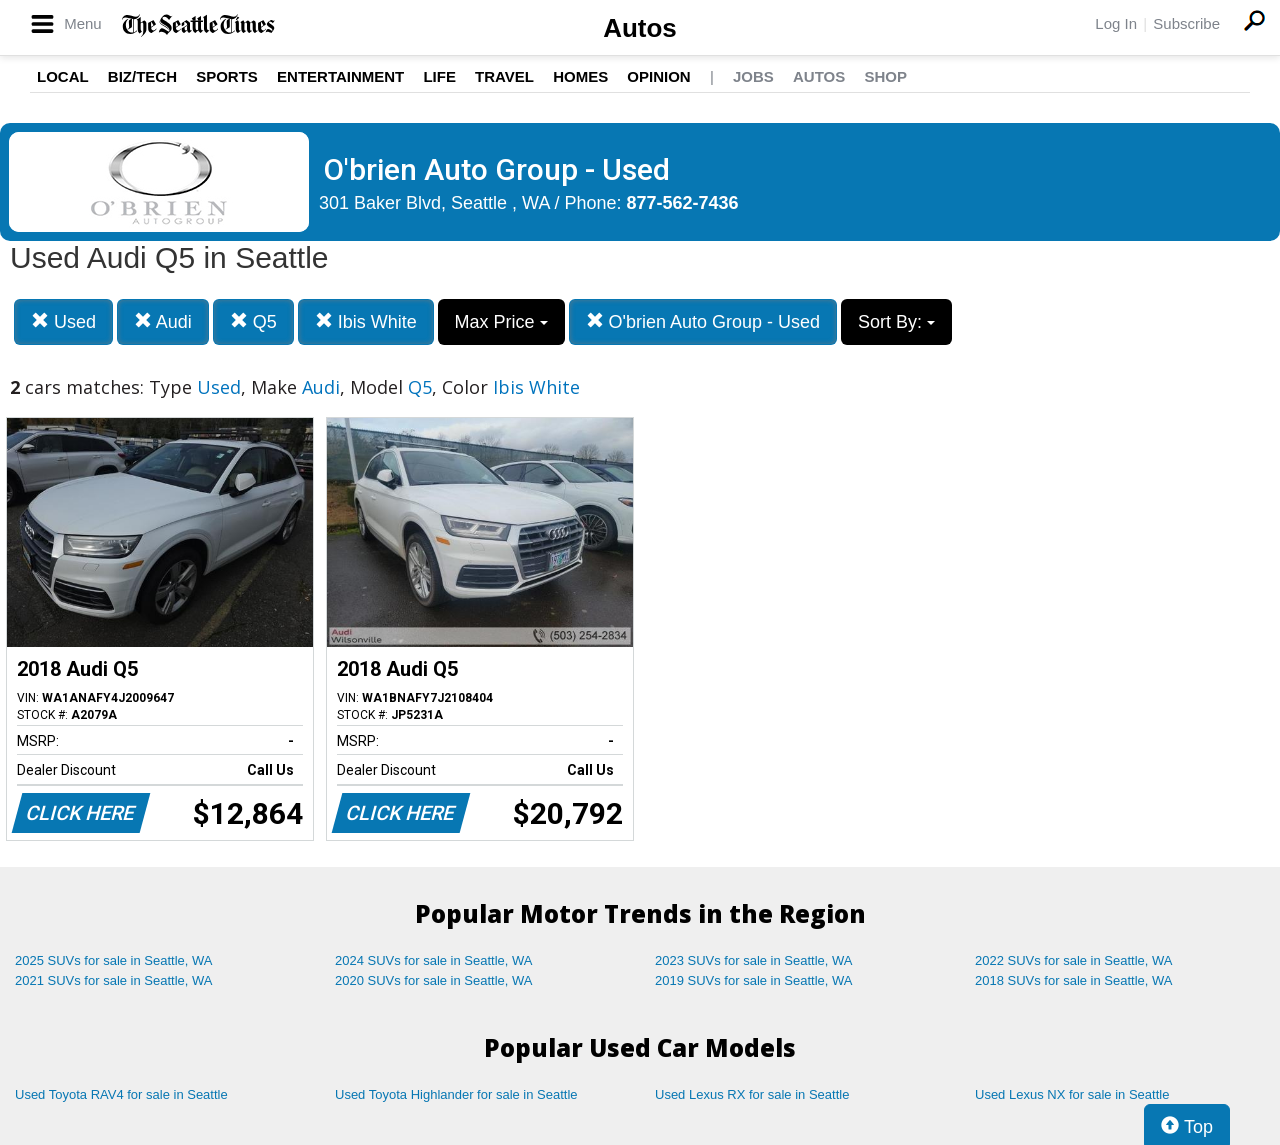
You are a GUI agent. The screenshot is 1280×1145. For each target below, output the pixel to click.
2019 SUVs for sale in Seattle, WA (754, 980)
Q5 (253, 321)
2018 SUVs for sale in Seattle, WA (1074, 980)
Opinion (658, 76)
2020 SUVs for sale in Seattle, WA (434, 980)
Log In (1116, 23)
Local (63, 76)
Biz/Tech (142, 76)
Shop (885, 76)
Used (63, 321)
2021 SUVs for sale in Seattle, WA (114, 980)
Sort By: (896, 322)
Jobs (753, 76)
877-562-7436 (683, 203)
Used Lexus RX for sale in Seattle (752, 1094)
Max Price (501, 322)
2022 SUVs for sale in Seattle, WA (1074, 960)
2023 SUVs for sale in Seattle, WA (754, 960)
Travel (504, 76)
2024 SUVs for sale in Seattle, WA (434, 960)
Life (439, 76)
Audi (163, 321)
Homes (580, 76)
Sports (227, 76)
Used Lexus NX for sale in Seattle (1072, 1094)
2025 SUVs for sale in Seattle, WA (114, 960)
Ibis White (366, 321)
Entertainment (340, 76)
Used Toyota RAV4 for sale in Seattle (121, 1094)
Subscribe (1186, 23)
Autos (640, 28)
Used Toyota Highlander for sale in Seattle (456, 1094)
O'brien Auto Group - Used (703, 321)
